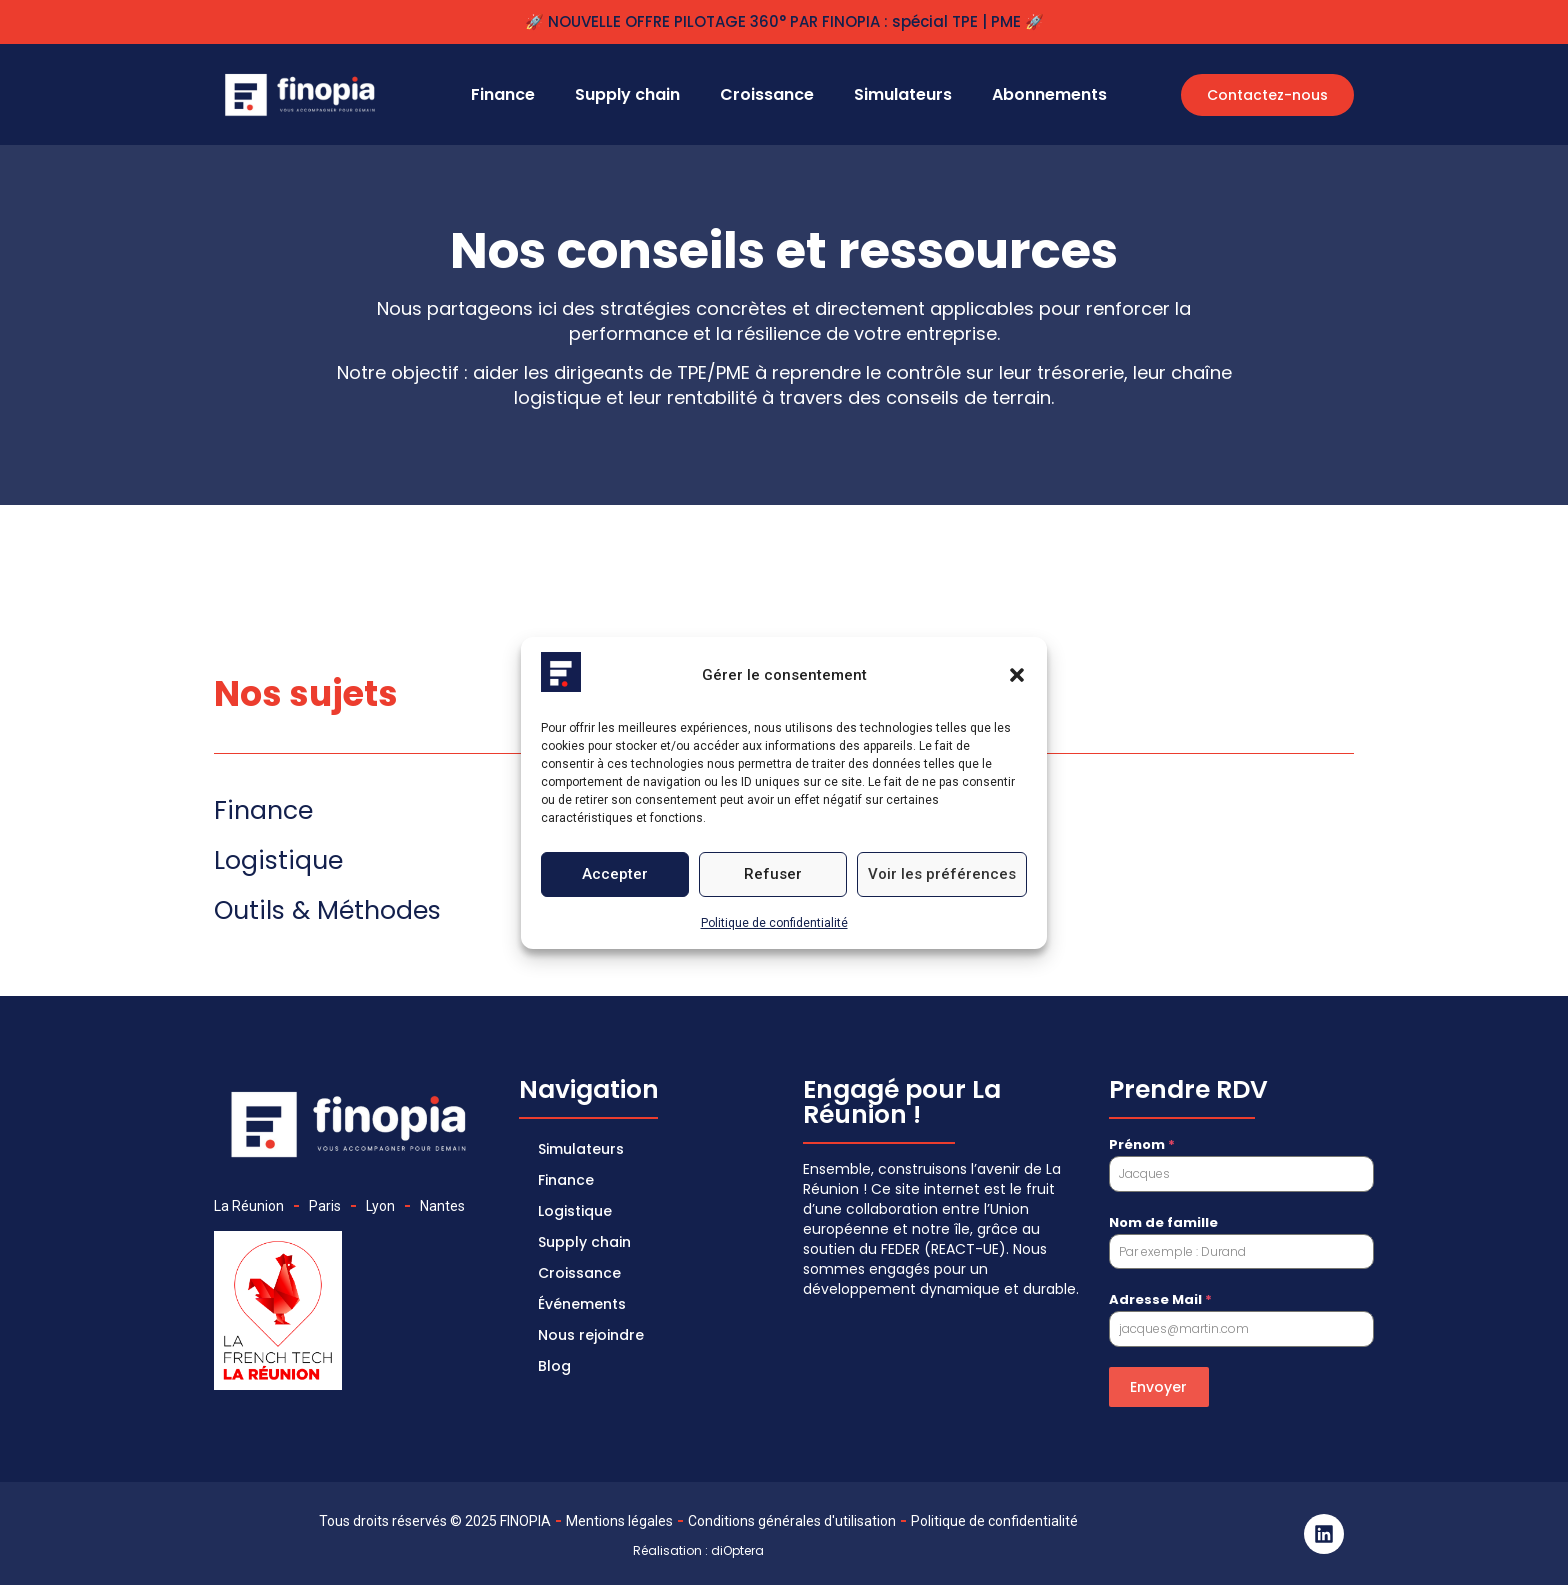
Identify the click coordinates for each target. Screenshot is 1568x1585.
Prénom (1142, 1144)
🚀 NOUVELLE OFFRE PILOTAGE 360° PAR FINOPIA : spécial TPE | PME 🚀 (784, 21)
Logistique (576, 1209)
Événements (583, 1299)
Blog (555, 1359)
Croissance (767, 94)
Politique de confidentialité (774, 923)
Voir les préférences (942, 874)
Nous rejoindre (592, 1329)
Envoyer (1158, 1387)
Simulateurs (903, 94)
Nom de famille (1163, 1222)
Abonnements (1049, 94)
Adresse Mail (1160, 1299)
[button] (1017, 675)
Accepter (615, 874)
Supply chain (627, 94)
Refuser (773, 874)
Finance (503, 94)
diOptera (737, 1550)
